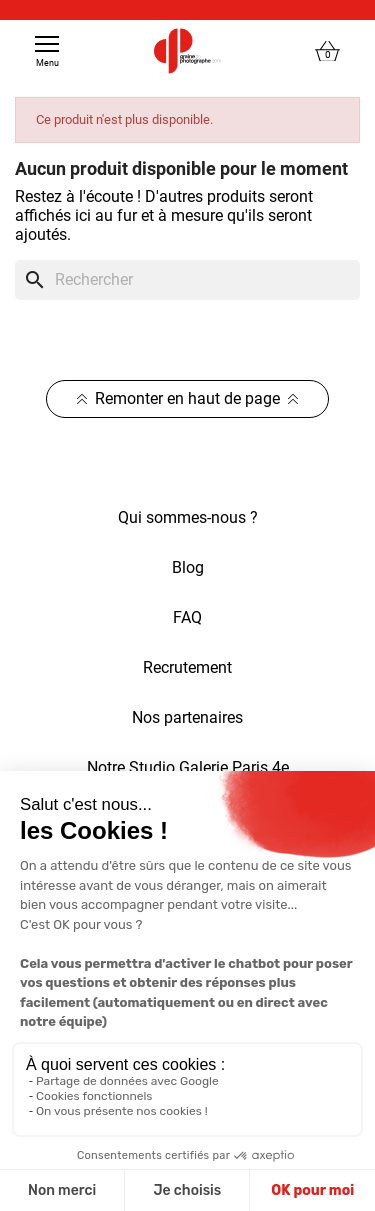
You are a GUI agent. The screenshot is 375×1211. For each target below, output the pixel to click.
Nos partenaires (187, 717)
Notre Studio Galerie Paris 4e (188, 767)
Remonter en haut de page (187, 398)
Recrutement (187, 667)
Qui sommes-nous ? (188, 517)
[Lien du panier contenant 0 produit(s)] (327, 51)
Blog (188, 567)
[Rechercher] (187, 280)
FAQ (187, 617)
